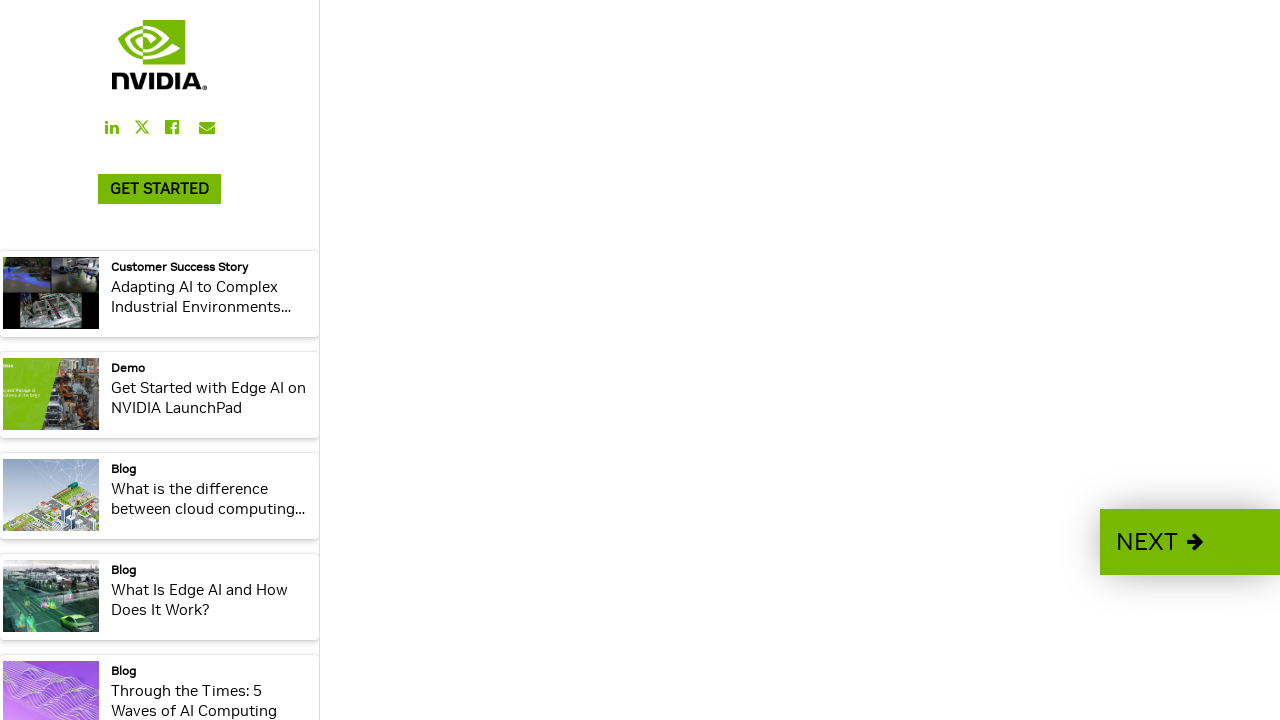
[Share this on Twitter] (142, 127)
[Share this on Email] (207, 127)
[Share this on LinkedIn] (112, 127)
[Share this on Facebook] (172, 127)
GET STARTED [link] (159, 188)
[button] (1190, 542)
